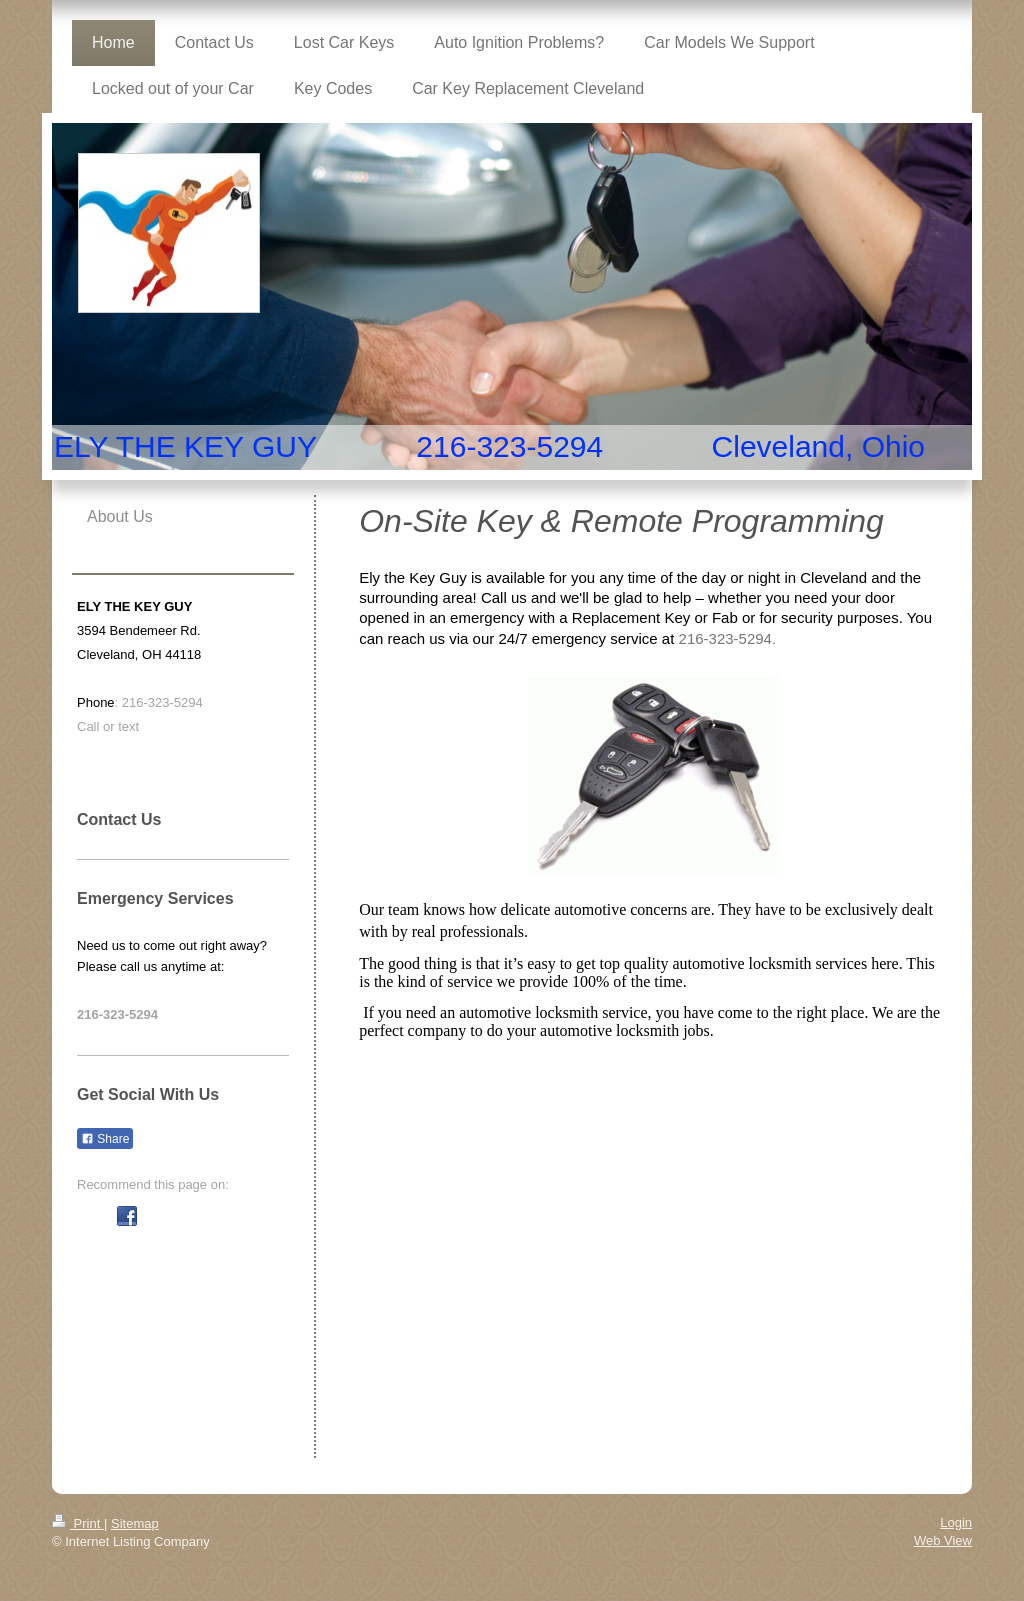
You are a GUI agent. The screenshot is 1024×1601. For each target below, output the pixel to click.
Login (956, 1522)
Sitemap (135, 1523)
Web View (943, 1540)
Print (78, 1523)
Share (105, 1139)
